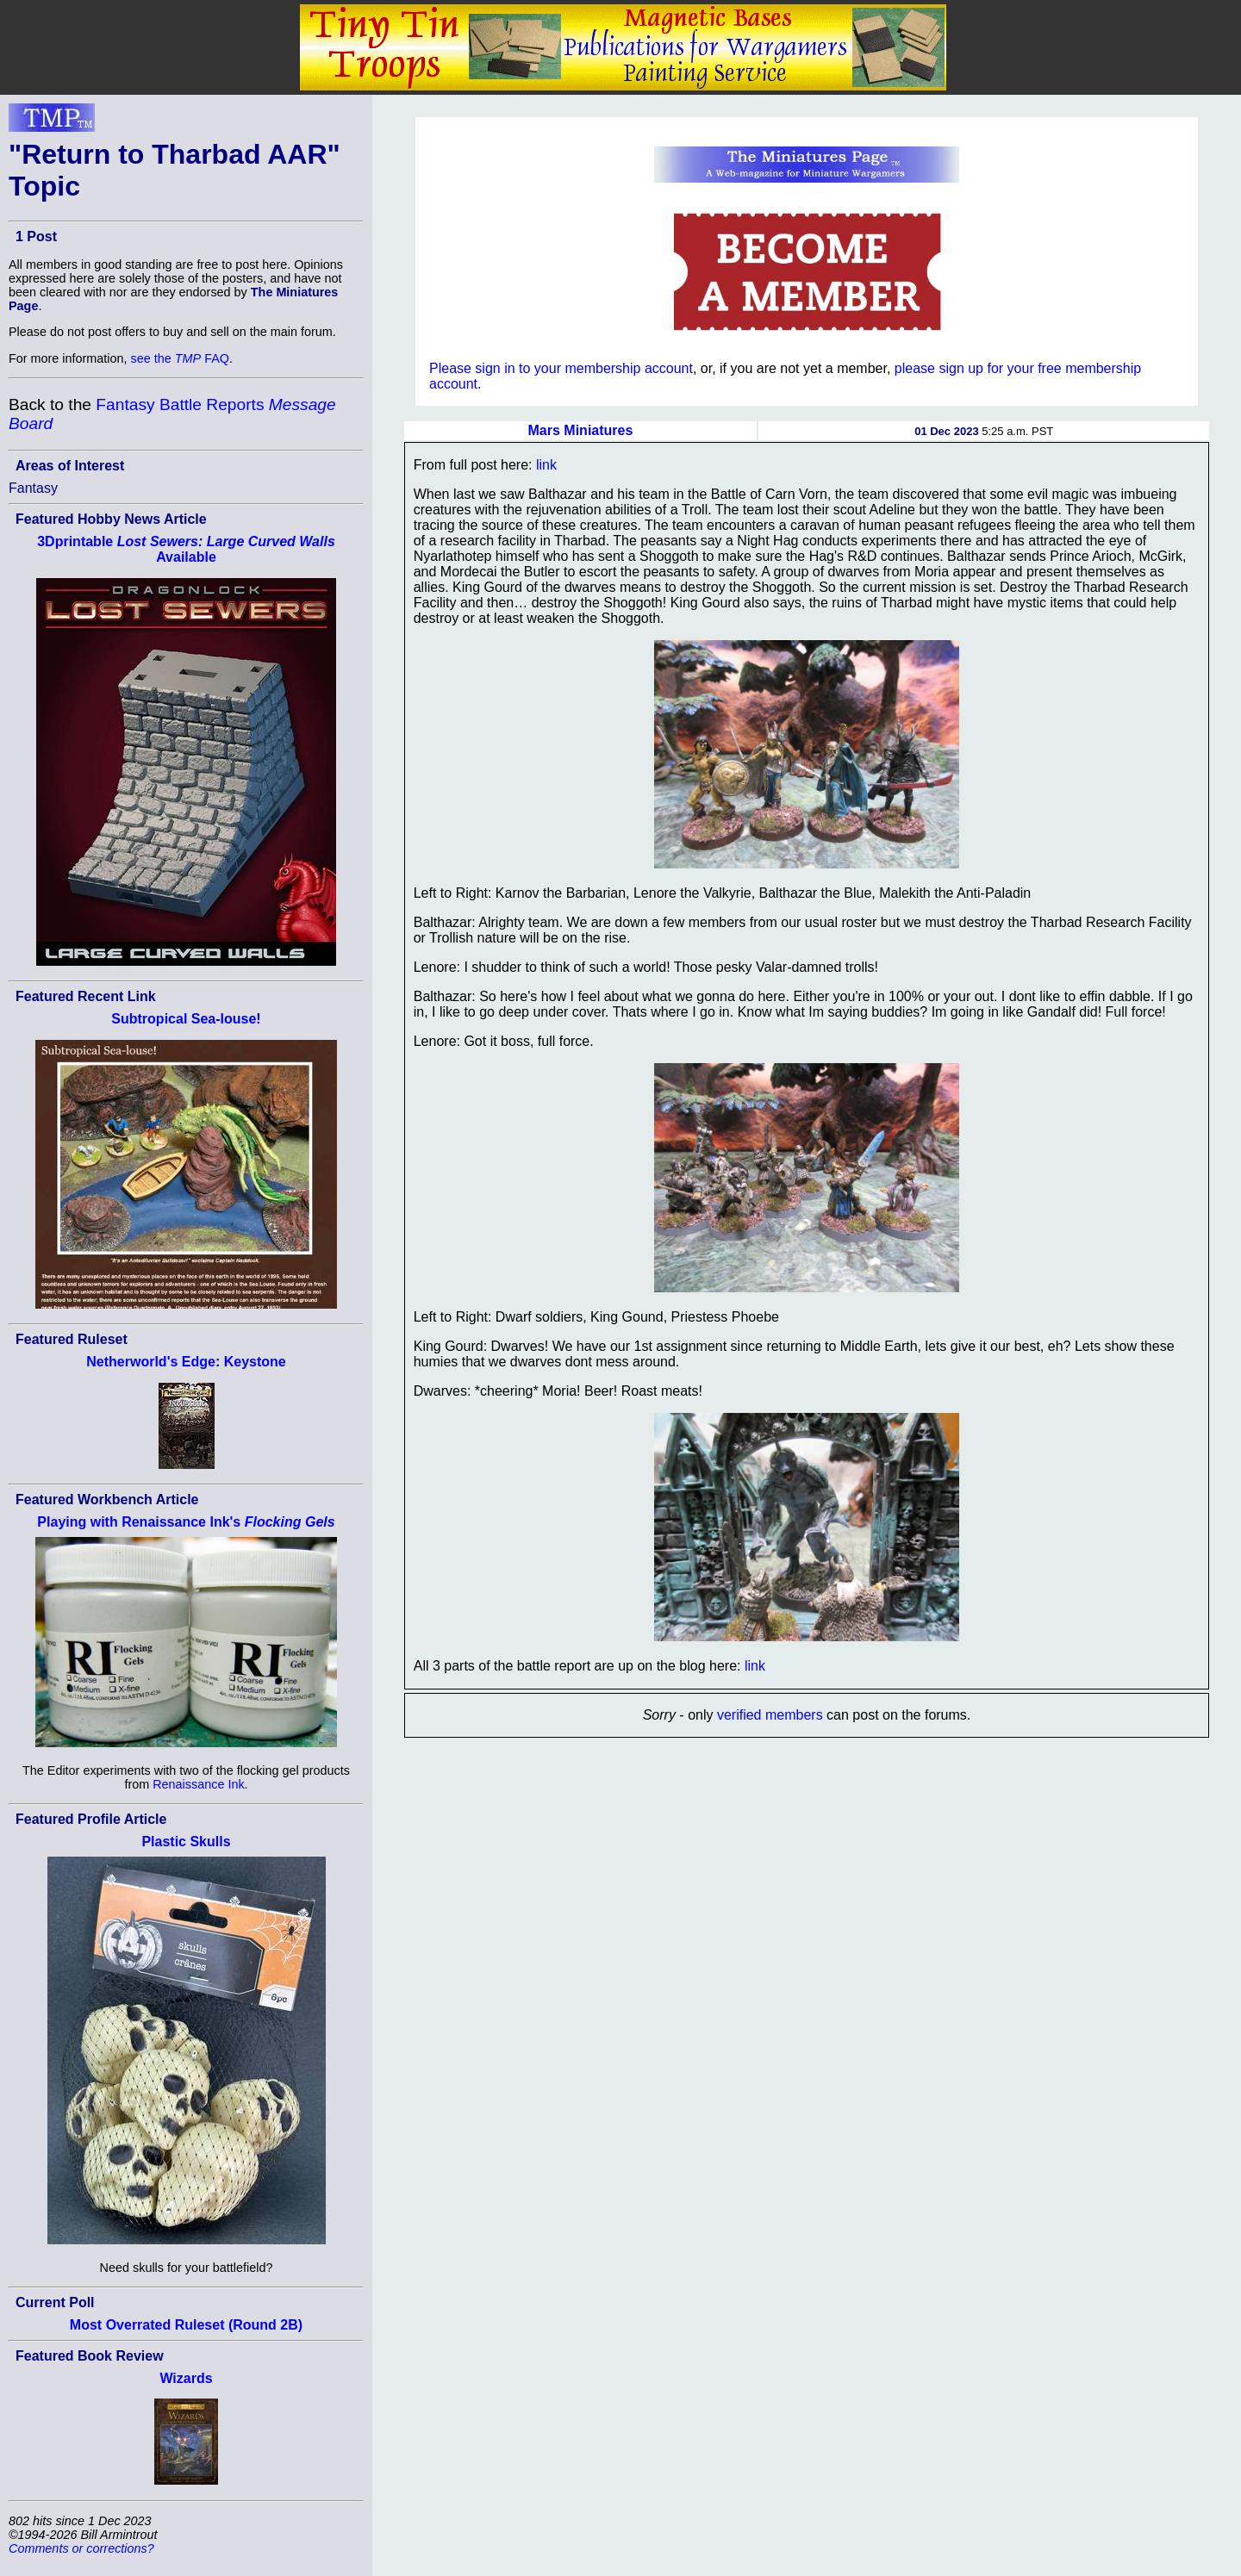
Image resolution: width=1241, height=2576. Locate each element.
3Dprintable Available (186, 549)
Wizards (185, 2378)
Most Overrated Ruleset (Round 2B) (186, 2325)
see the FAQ (180, 358)
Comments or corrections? (81, 2548)
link (546, 464)
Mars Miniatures (580, 430)
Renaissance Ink (198, 1784)
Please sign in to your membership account (561, 368)
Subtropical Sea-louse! (185, 1018)
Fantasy (33, 488)
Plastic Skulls (185, 1841)
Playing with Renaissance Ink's (185, 1522)
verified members (770, 1715)
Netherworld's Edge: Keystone (185, 1361)
